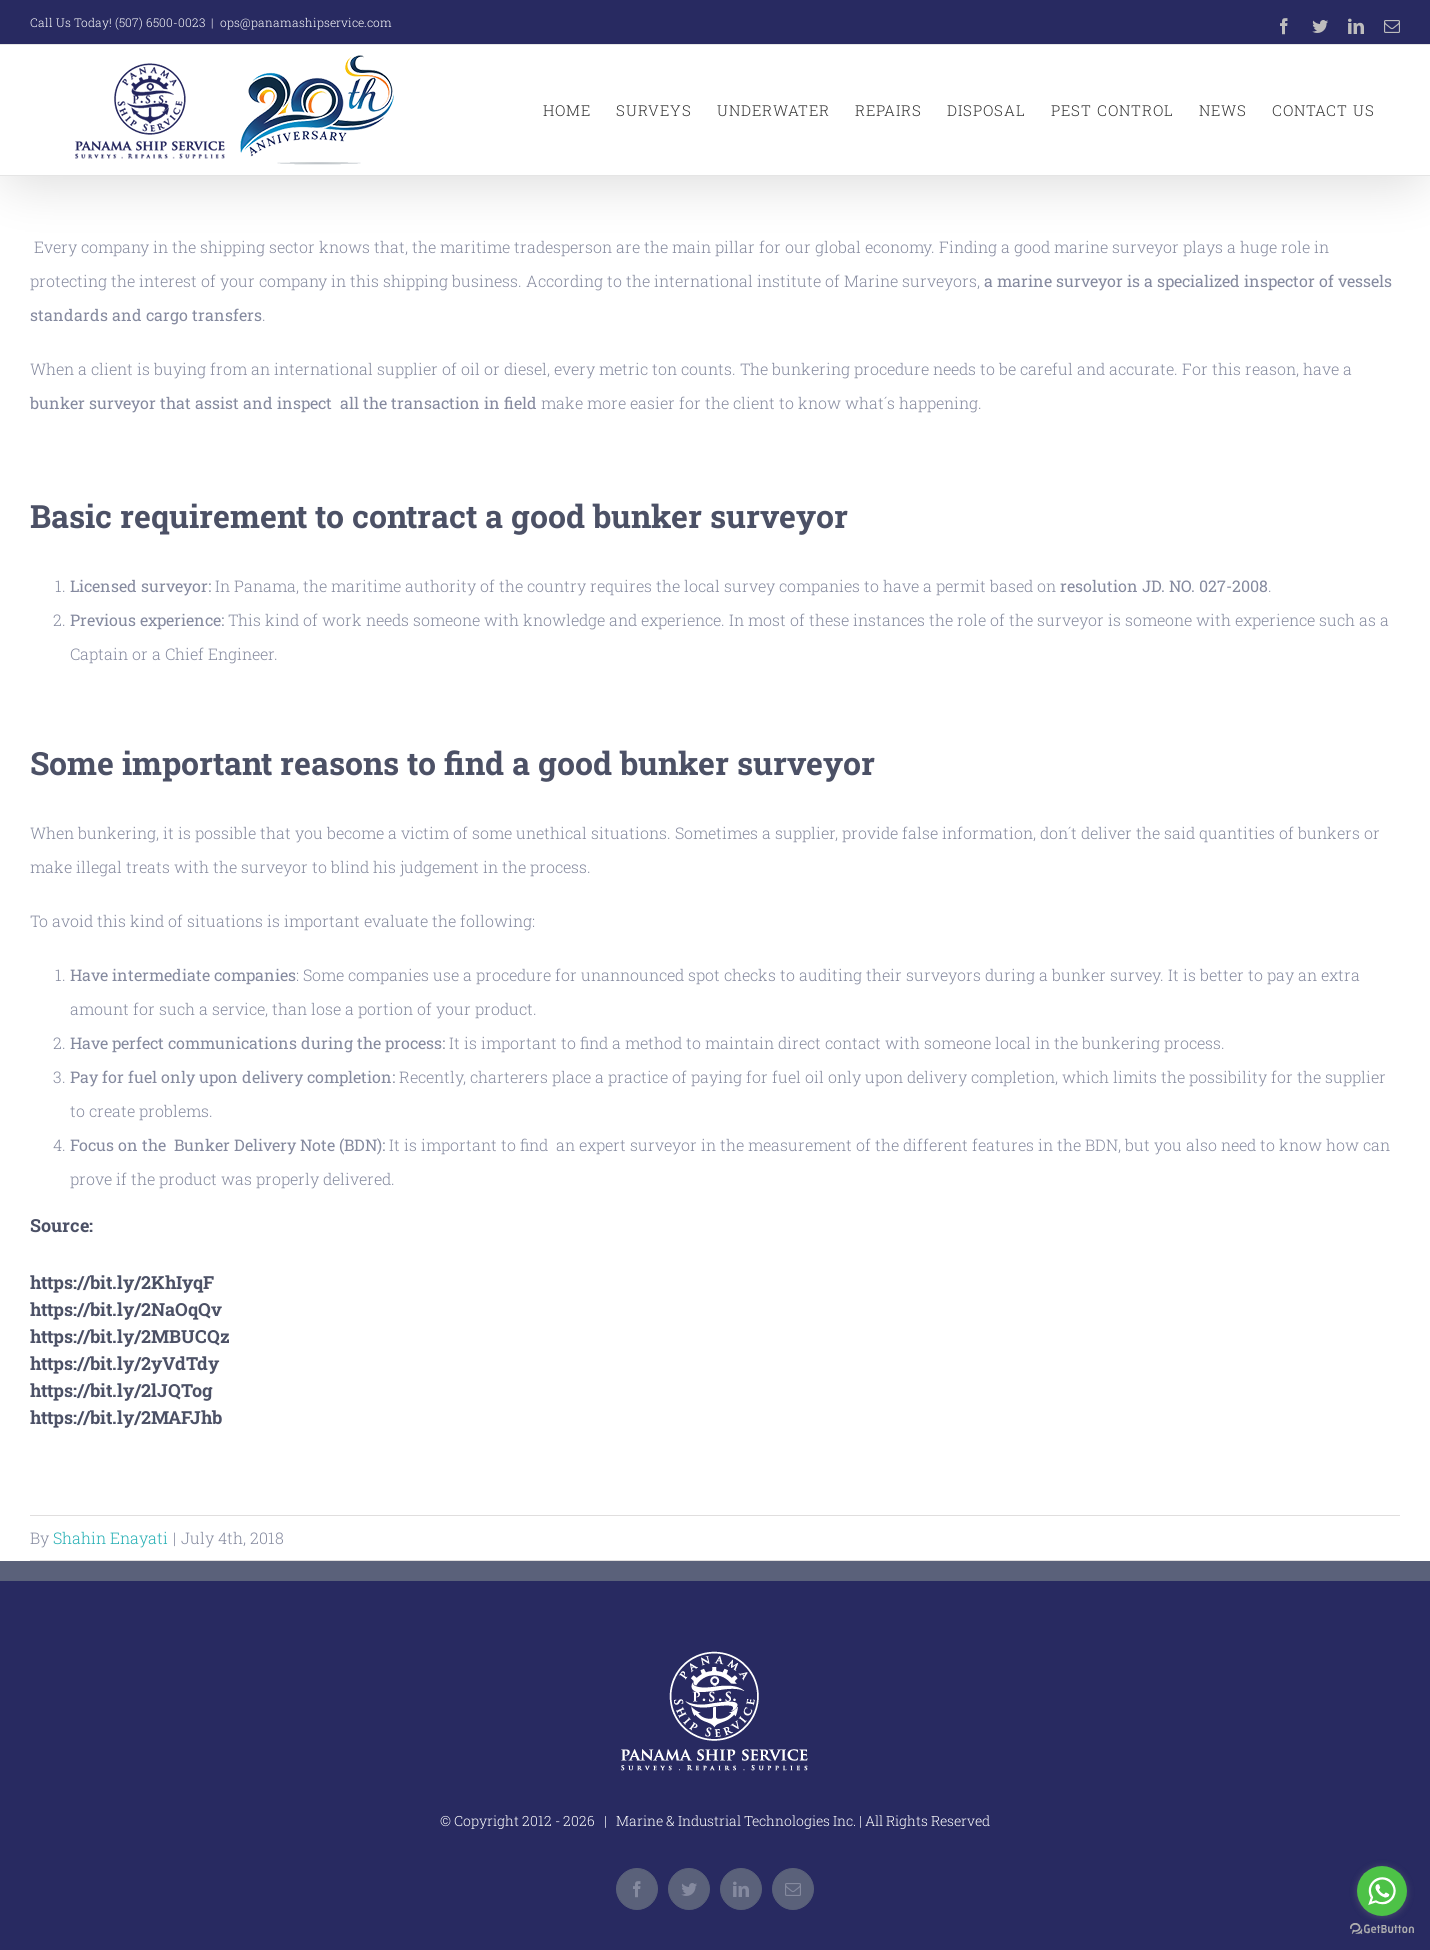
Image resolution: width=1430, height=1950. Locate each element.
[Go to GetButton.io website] (1382, 1929)
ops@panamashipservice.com (306, 22)
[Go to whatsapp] (1382, 1891)
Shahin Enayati (110, 1537)
